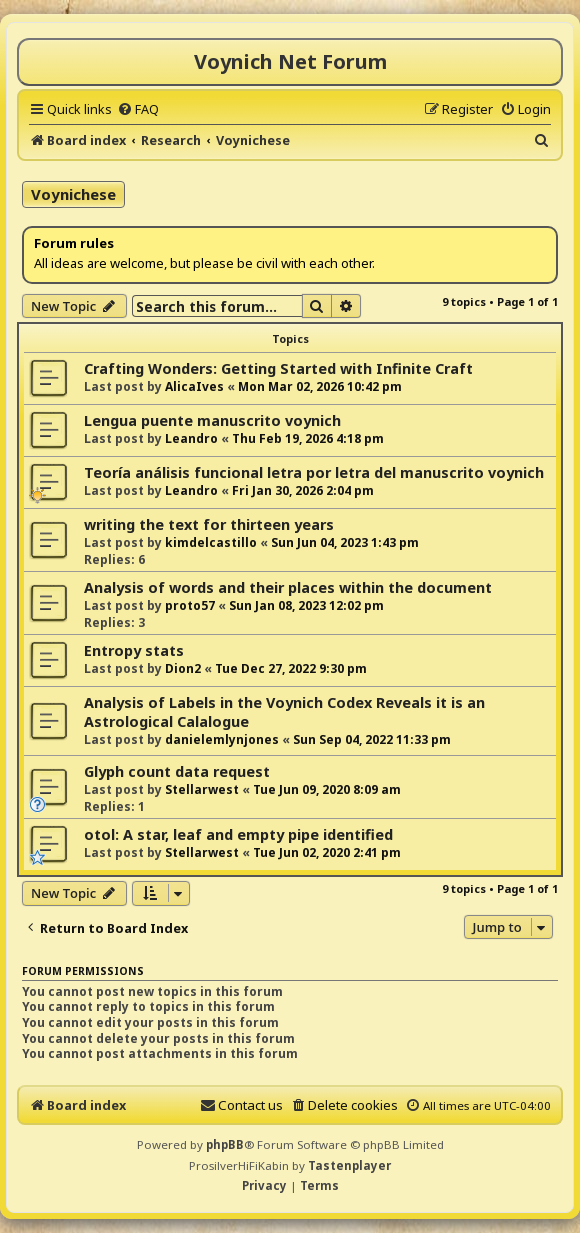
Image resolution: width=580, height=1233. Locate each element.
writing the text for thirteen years (209, 524)
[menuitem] (138, 109)
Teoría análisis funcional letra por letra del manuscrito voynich (314, 472)
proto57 (190, 605)
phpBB (225, 1144)
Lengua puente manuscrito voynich (212, 420)
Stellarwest (202, 789)
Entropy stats (134, 650)
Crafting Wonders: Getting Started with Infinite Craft (278, 368)
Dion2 (183, 668)
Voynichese (73, 194)
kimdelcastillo (211, 542)
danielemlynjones (222, 739)
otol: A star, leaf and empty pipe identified (238, 834)
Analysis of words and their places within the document (288, 587)
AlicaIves (194, 386)
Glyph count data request (177, 771)
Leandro (191, 438)
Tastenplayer (349, 1165)
